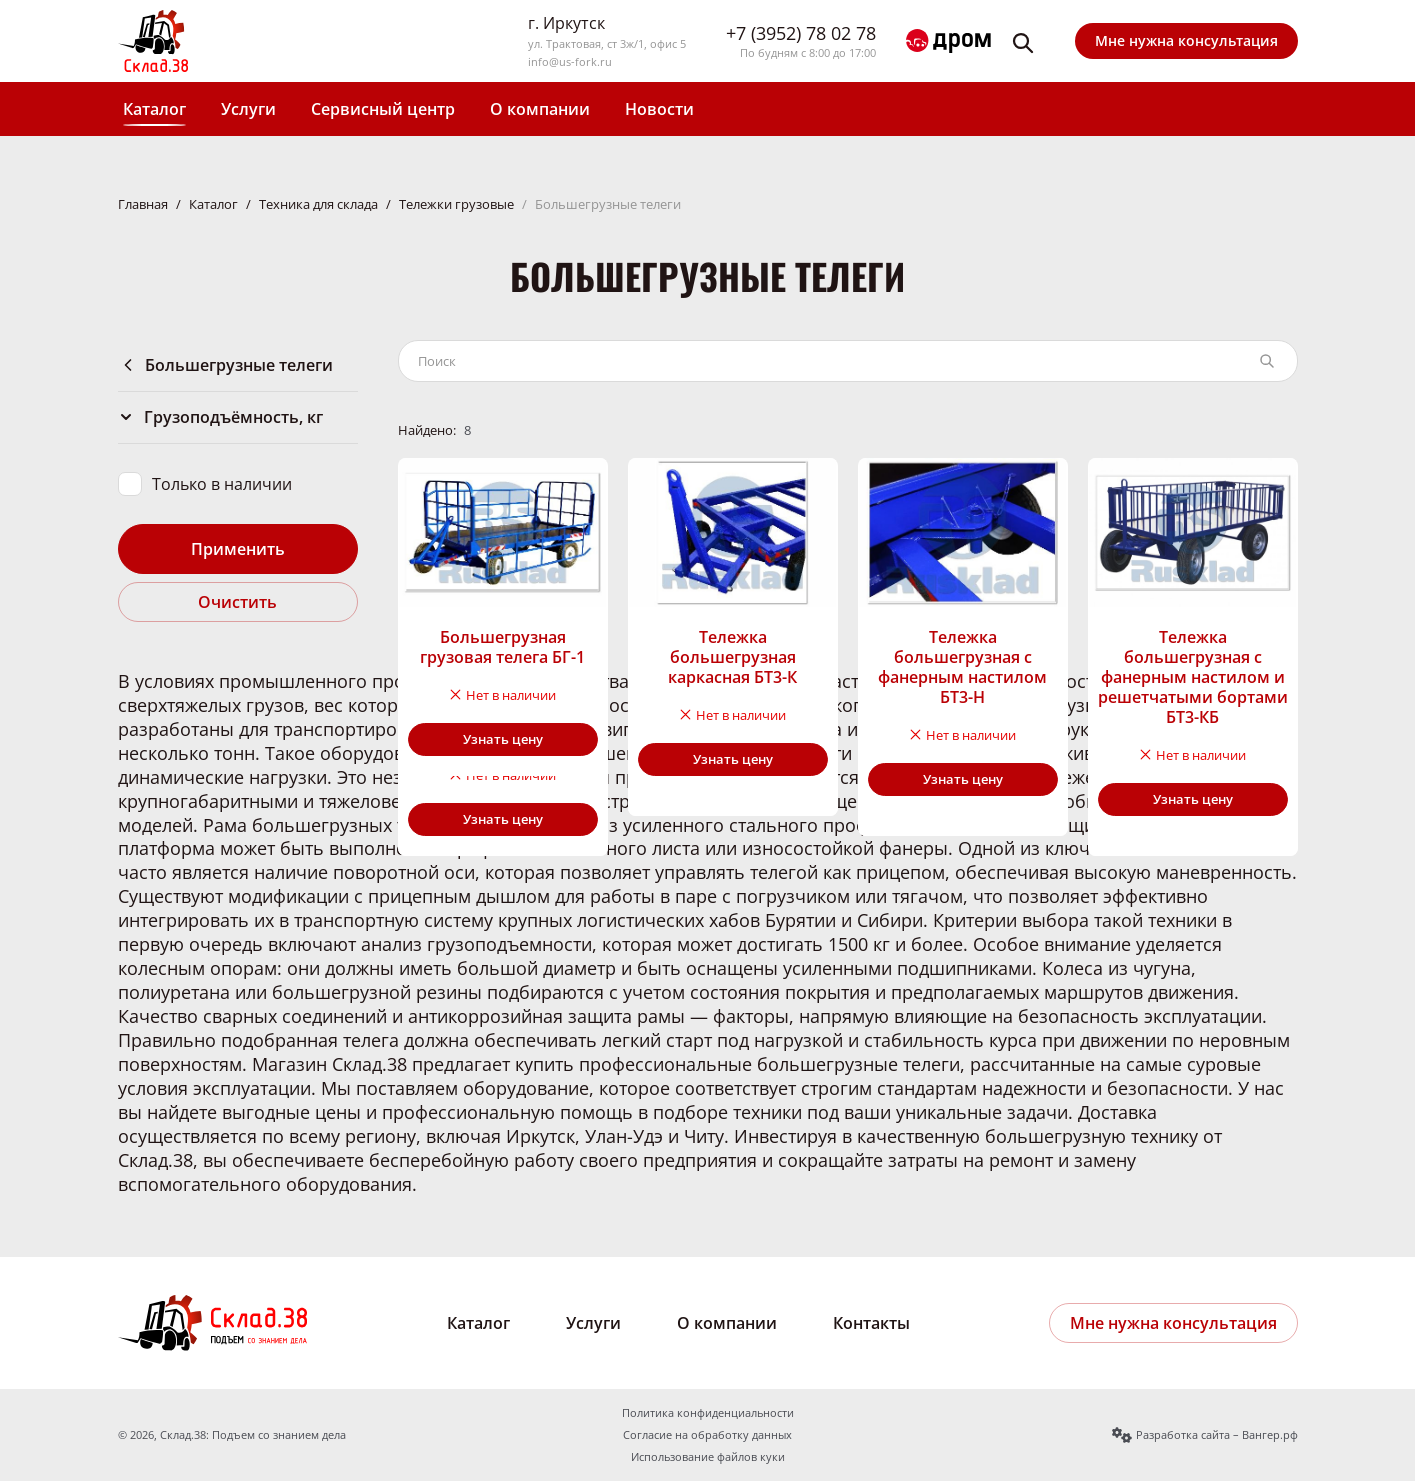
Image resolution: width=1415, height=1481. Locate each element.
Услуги (248, 109)
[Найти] (1267, 361)
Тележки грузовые (456, 204)
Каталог (154, 109)
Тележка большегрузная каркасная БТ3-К (732, 657)
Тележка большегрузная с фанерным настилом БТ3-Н (962, 667)
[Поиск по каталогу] (824, 361)
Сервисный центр (383, 109)
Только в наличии (222, 484)
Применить (238, 549)
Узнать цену (503, 739)
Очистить (237, 602)
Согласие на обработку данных (707, 1435)
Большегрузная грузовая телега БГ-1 (502, 647)
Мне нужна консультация (1186, 40)
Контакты (871, 1323)
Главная (143, 204)
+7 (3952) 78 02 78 (801, 33)
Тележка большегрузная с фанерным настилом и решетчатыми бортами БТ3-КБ (1193, 677)
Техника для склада (318, 204)
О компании (540, 109)
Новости (659, 109)
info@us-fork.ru (570, 62)
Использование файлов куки (708, 1457)
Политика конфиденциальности (708, 1413)
